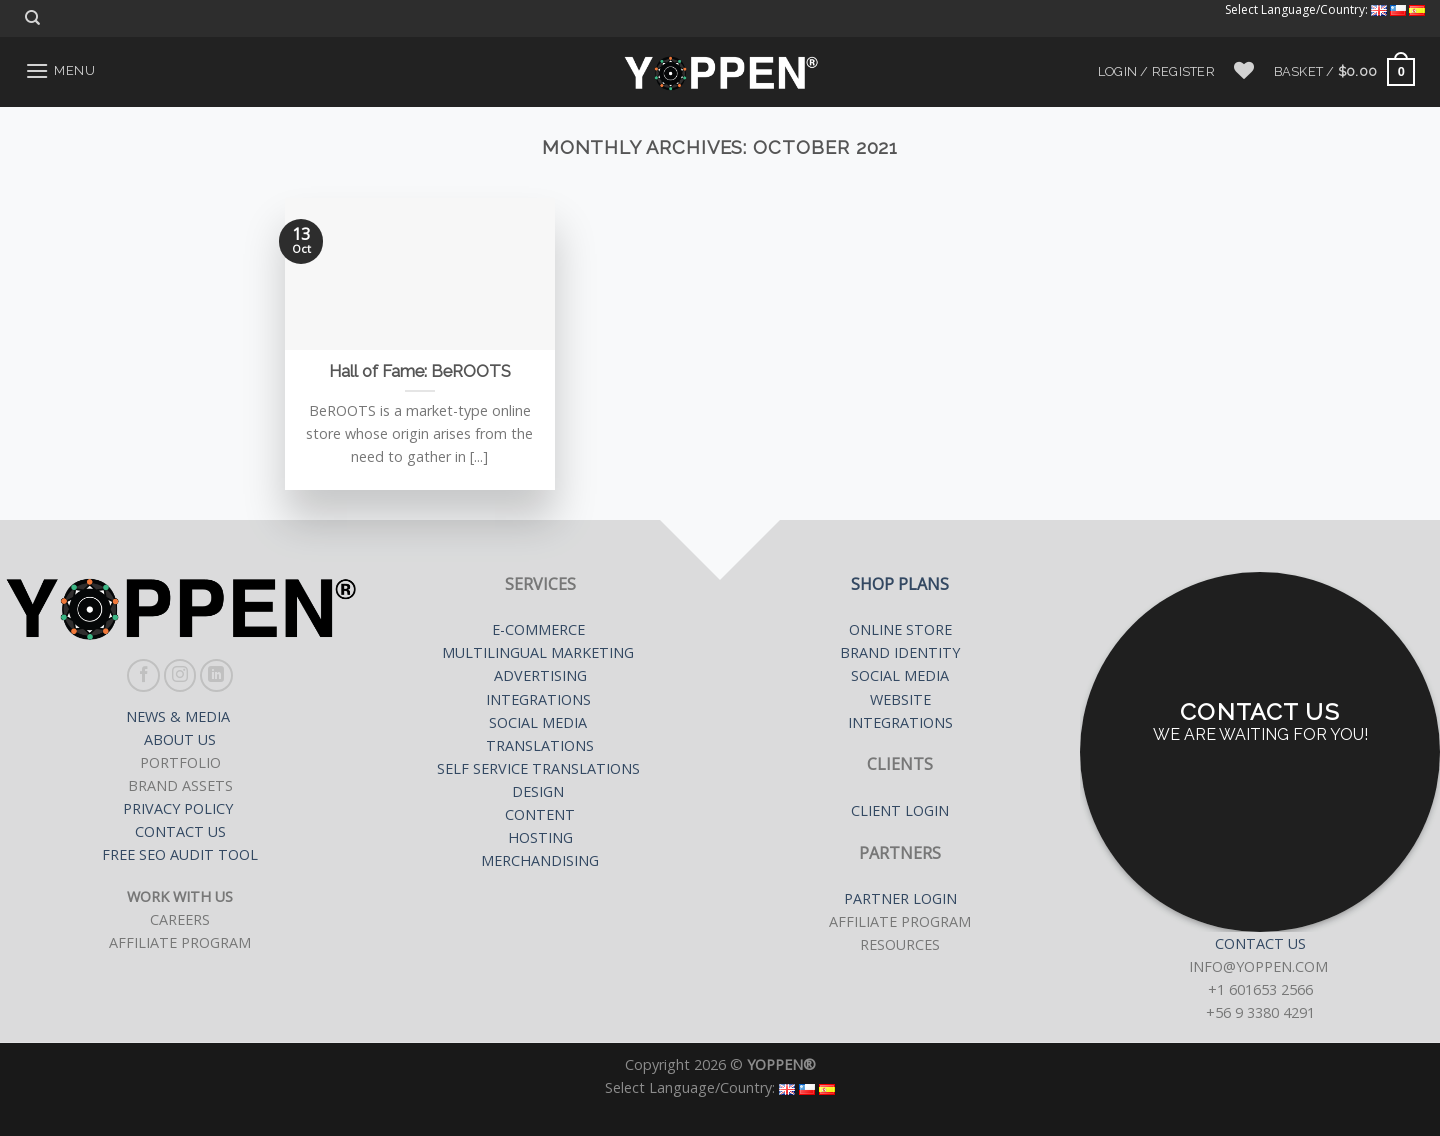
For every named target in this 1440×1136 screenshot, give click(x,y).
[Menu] (60, 70)
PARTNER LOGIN (900, 898)
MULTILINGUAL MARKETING (540, 652)
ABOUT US (180, 739)
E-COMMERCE (540, 629)
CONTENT (540, 814)
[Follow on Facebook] (143, 675)
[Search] (32, 18)
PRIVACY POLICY (180, 808)
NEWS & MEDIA (180, 716)
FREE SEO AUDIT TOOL (180, 854)
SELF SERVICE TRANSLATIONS (540, 768)
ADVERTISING (540, 675)
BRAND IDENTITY (900, 652)
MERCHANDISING (540, 860)
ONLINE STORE (900, 629)
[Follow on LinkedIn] (216, 675)
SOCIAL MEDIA (540, 722)
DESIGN (538, 791)
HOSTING (540, 837)
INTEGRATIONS (538, 699)
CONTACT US (180, 831)
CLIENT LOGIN (900, 810)
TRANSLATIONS (540, 745)
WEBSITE (900, 699)
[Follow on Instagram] (180, 675)
